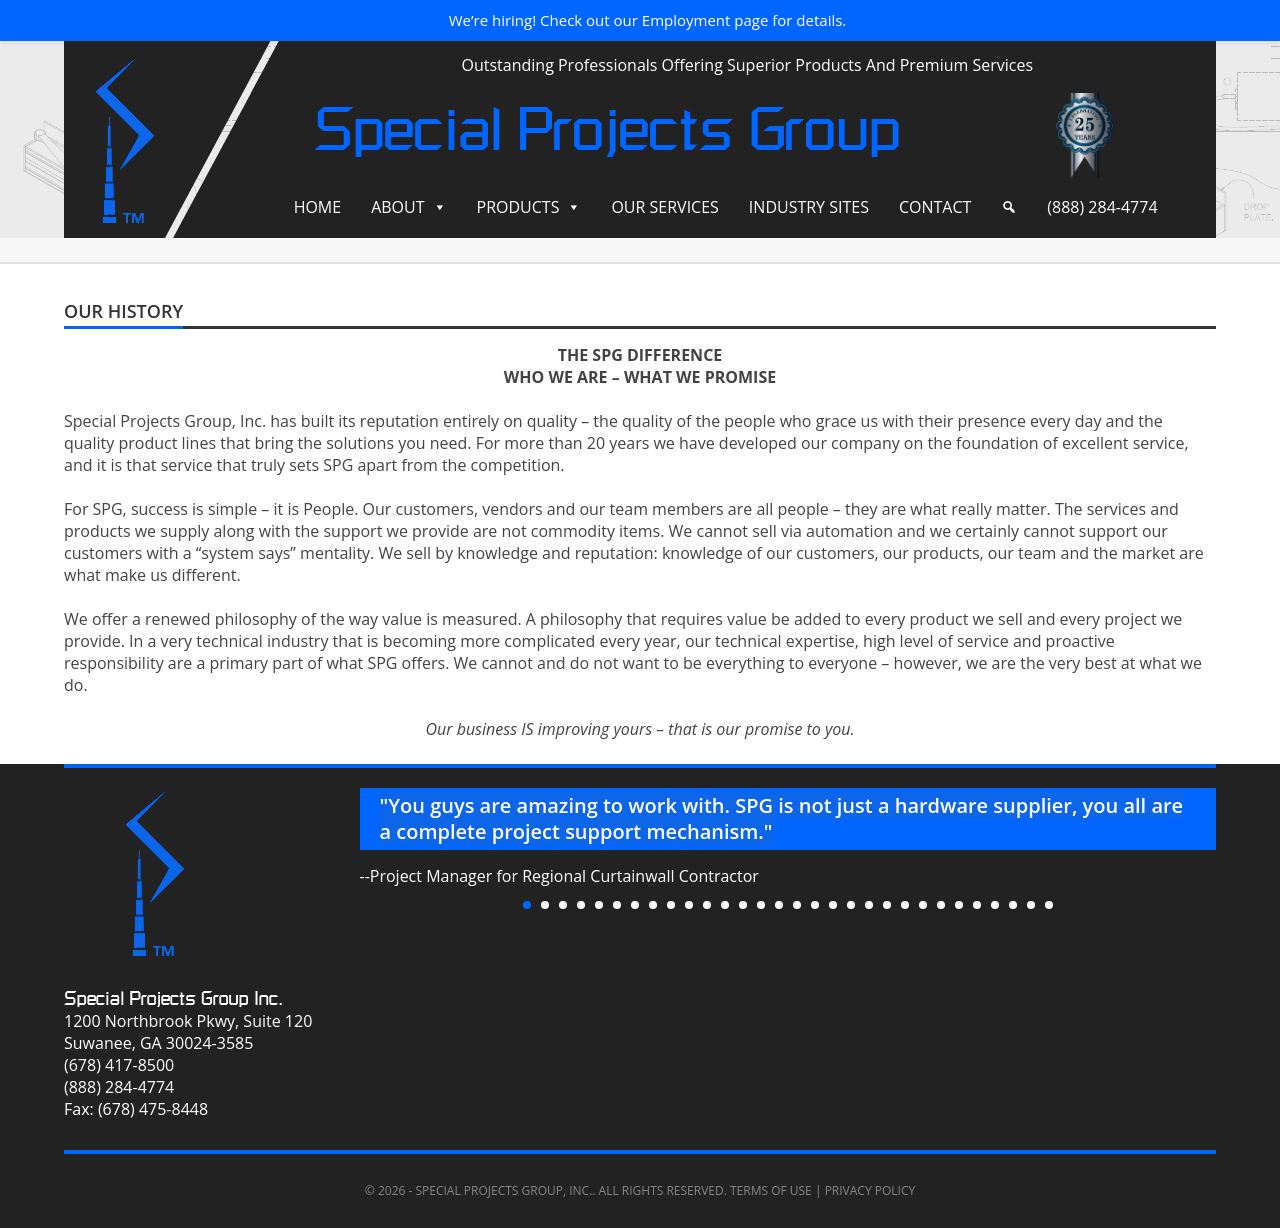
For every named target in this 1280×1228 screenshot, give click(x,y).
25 (959, 905)
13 (743, 905)
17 (815, 905)
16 (797, 905)
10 (689, 905)
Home (318, 207)
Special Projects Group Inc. (173, 998)
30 (1049, 905)
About (397, 207)
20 (869, 905)
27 (995, 905)
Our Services (664, 207)
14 (761, 905)
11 (707, 905)
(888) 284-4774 (1102, 207)
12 (725, 905)
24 (941, 905)
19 (851, 905)
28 (1013, 905)
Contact (935, 207)
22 (905, 905)
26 (977, 905)
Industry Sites (809, 207)
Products (518, 207)
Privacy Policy (870, 1190)
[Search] (1009, 207)
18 (833, 905)
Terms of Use (771, 1190)
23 (923, 905)
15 (779, 905)
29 (1031, 905)
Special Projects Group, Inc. (503, 1190)
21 (887, 905)
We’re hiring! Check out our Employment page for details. (648, 20)
